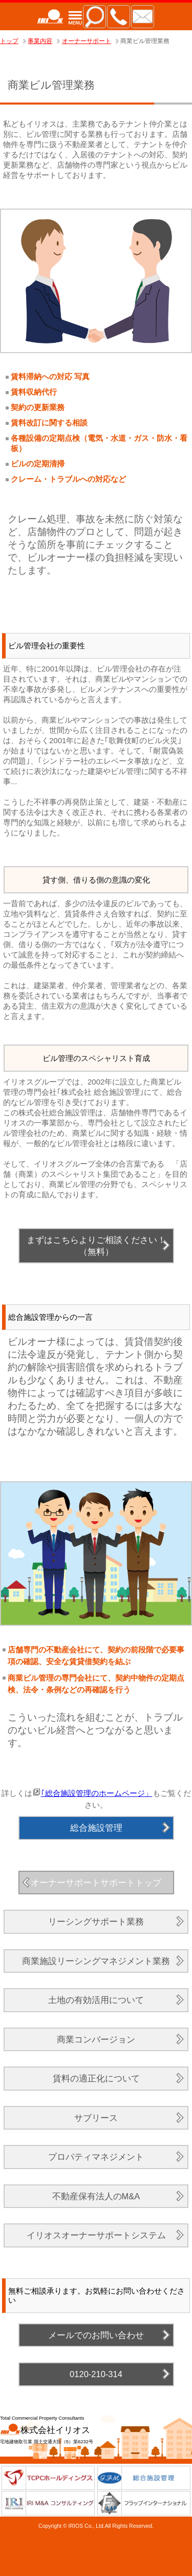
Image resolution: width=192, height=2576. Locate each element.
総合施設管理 (96, 1827)
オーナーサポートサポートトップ (96, 1882)
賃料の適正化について (96, 2078)
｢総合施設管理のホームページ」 (97, 1793)
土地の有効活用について (96, 2000)
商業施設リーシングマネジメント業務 (96, 1961)
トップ (9, 41)
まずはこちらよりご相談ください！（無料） (96, 1245)
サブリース (96, 2117)
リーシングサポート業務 (96, 1921)
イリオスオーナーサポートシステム (96, 2235)
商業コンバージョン (96, 2039)
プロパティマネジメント (96, 2156)
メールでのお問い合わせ (96, 2335)
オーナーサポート (86, 41)
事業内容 (40, 41)
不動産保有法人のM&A (96, 2196)
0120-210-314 (96, 2374)
